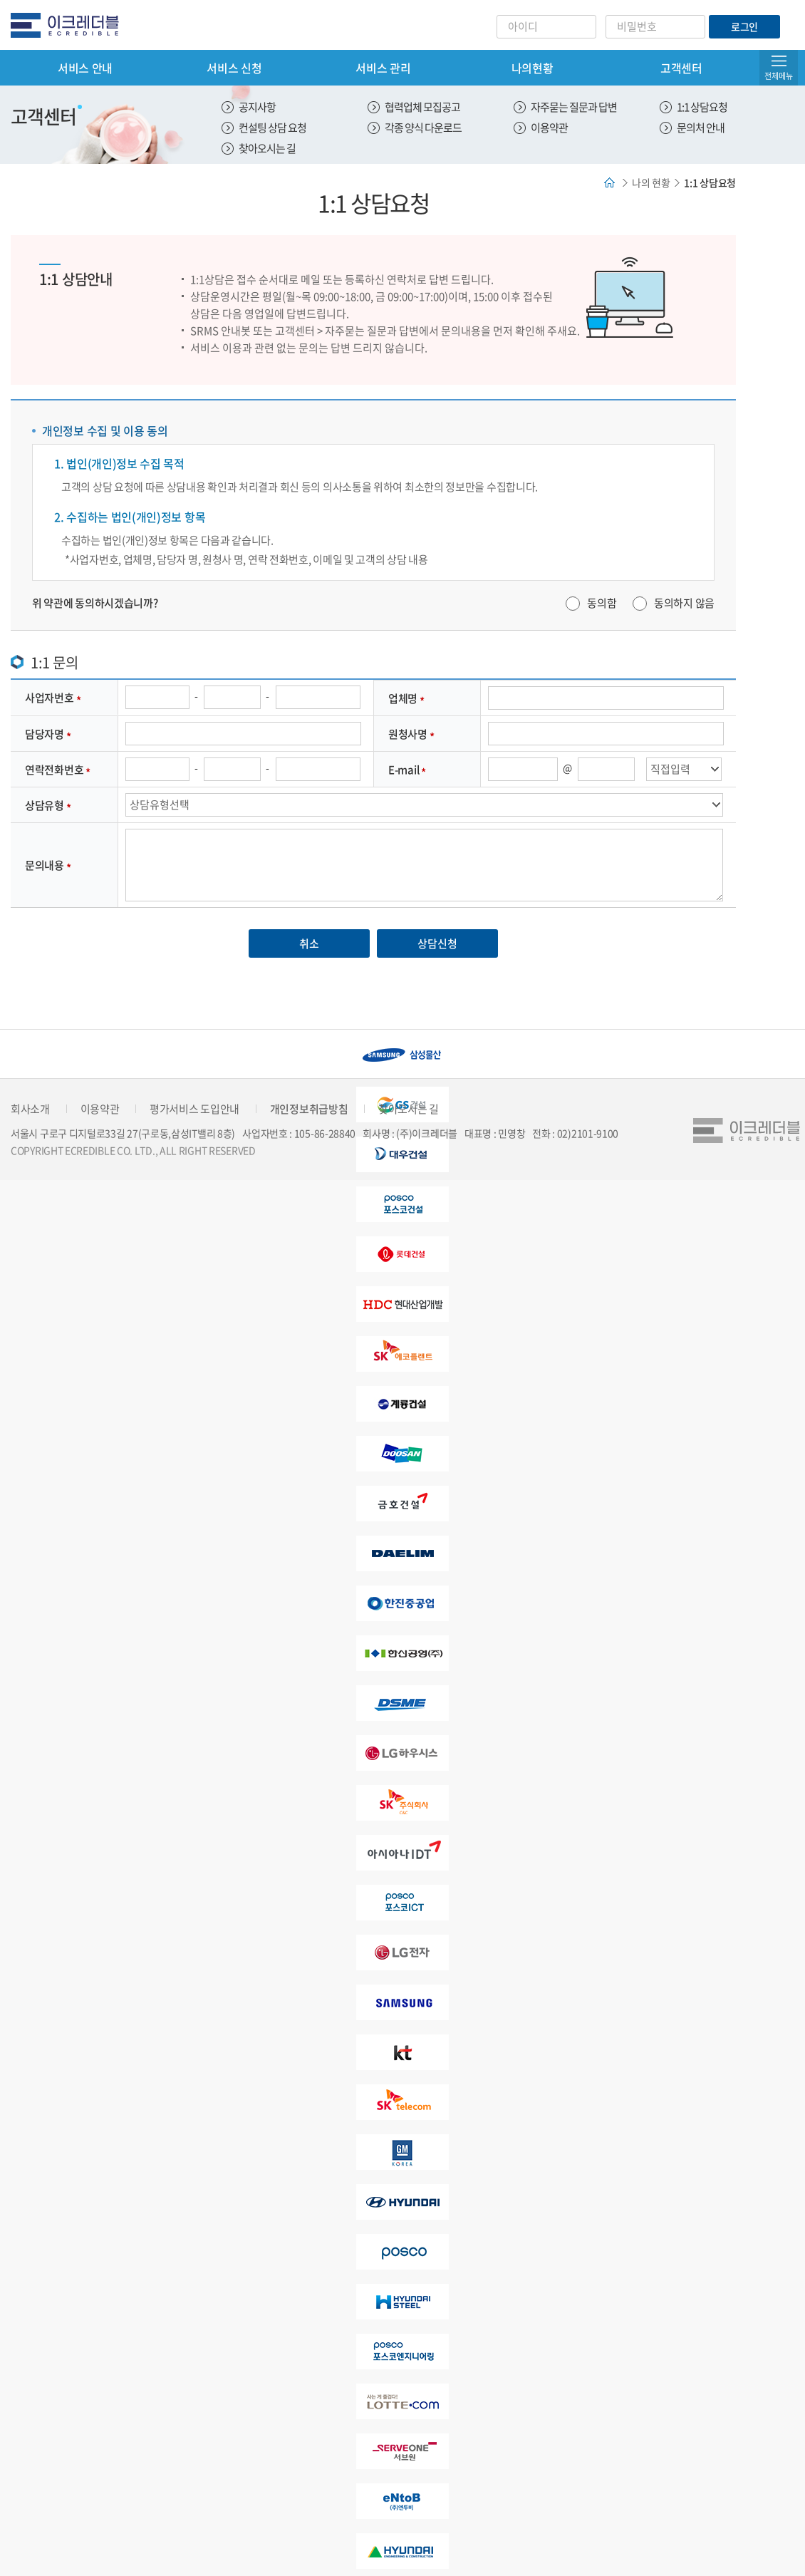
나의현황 (532, 67)
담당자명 (44, 734)
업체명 (402, 698)
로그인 (744, 26)
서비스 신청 (234, 67)
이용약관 (549, 127)
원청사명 (407, 734)
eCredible (70, 25)
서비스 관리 (382, 67)
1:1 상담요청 (702, 107)
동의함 (601, 603)
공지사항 (257, 107)
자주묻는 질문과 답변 (574, 107)
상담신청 (437, 943)
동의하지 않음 (684, 603)
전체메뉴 (778, 76)
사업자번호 (49, 697)
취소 (308, 943)
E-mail (403, 769)
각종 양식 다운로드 (423, 127)
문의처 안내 (700, 127)
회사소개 (30, 1109)
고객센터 (681, 67)
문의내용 (44, 865)
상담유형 (44, 805)
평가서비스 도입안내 (194, 1109)
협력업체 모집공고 (422, 107)
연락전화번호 (54, 769)
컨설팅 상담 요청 (272, 127)
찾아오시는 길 (267, 148)
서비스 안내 (85, 67)
